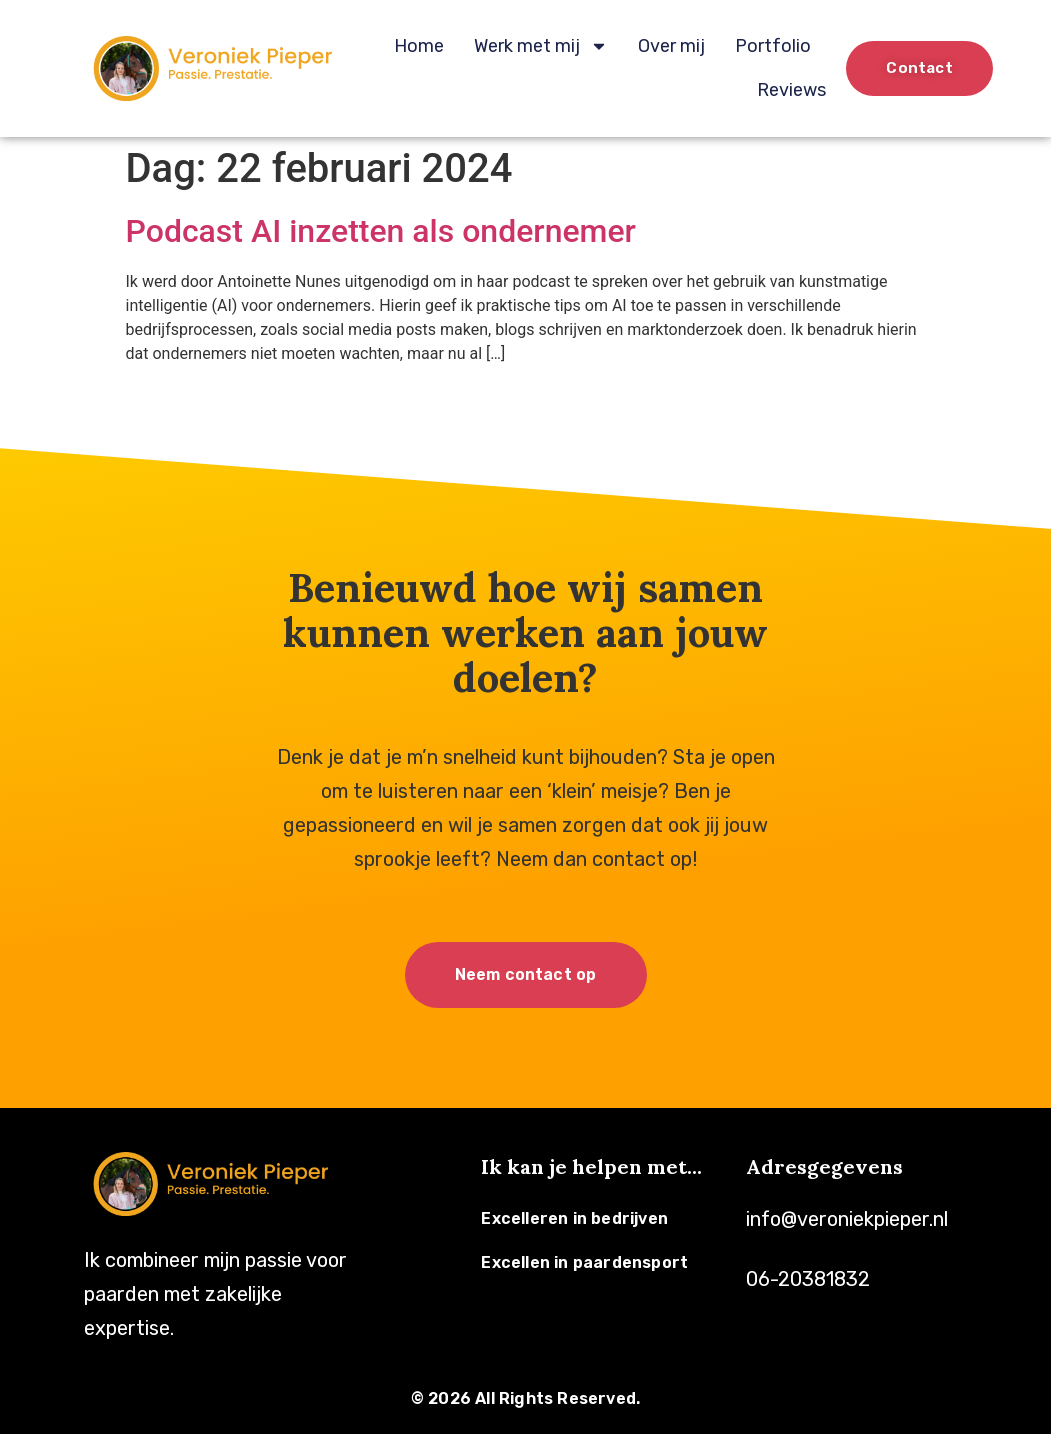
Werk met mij (541, 46)
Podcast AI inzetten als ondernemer (381, 231)
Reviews (791, 90)
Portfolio (773, 46)
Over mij (671, 46)
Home (419, 46)
